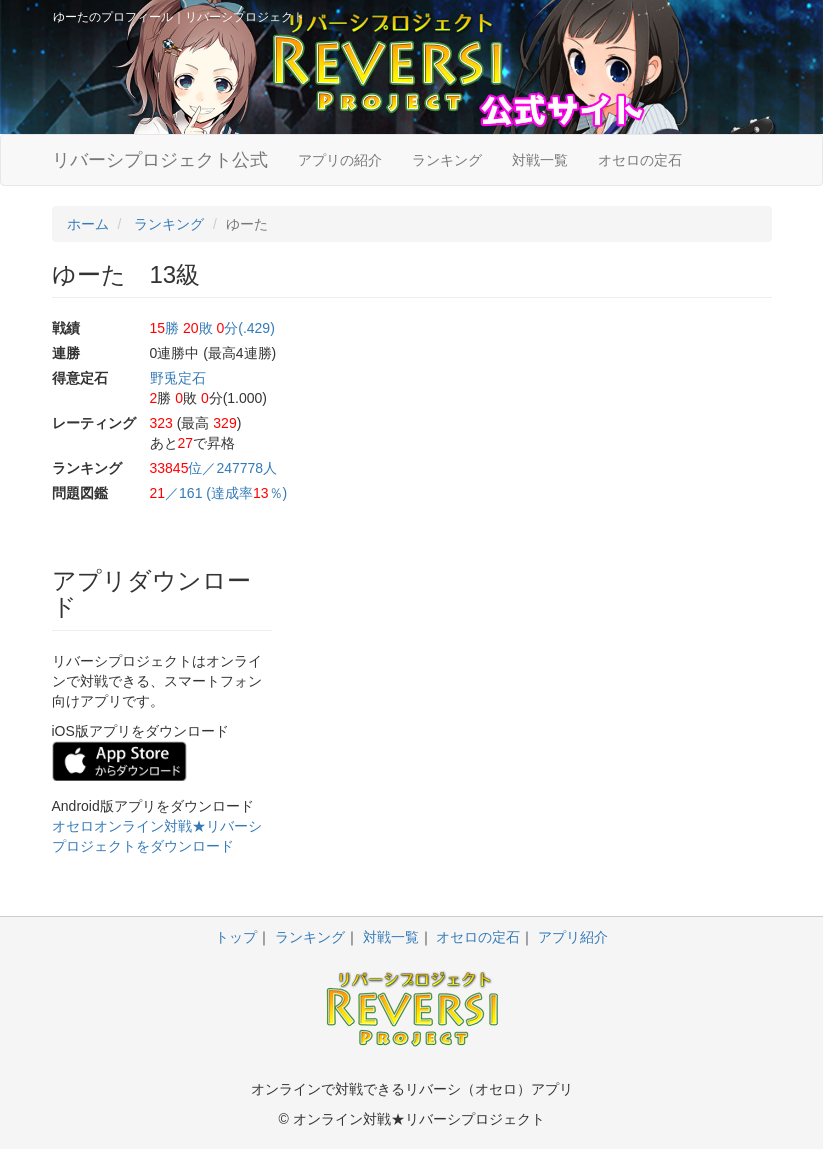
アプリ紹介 (573, 937)
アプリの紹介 (340, 160)
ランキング (447, 160)
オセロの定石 (640, 160)
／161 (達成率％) (219, 493)
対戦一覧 (540, 160)
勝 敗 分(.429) (212, 328)
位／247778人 (214, 468)
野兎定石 (178, 378)
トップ (236, 937)
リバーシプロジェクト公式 (160, 160)
